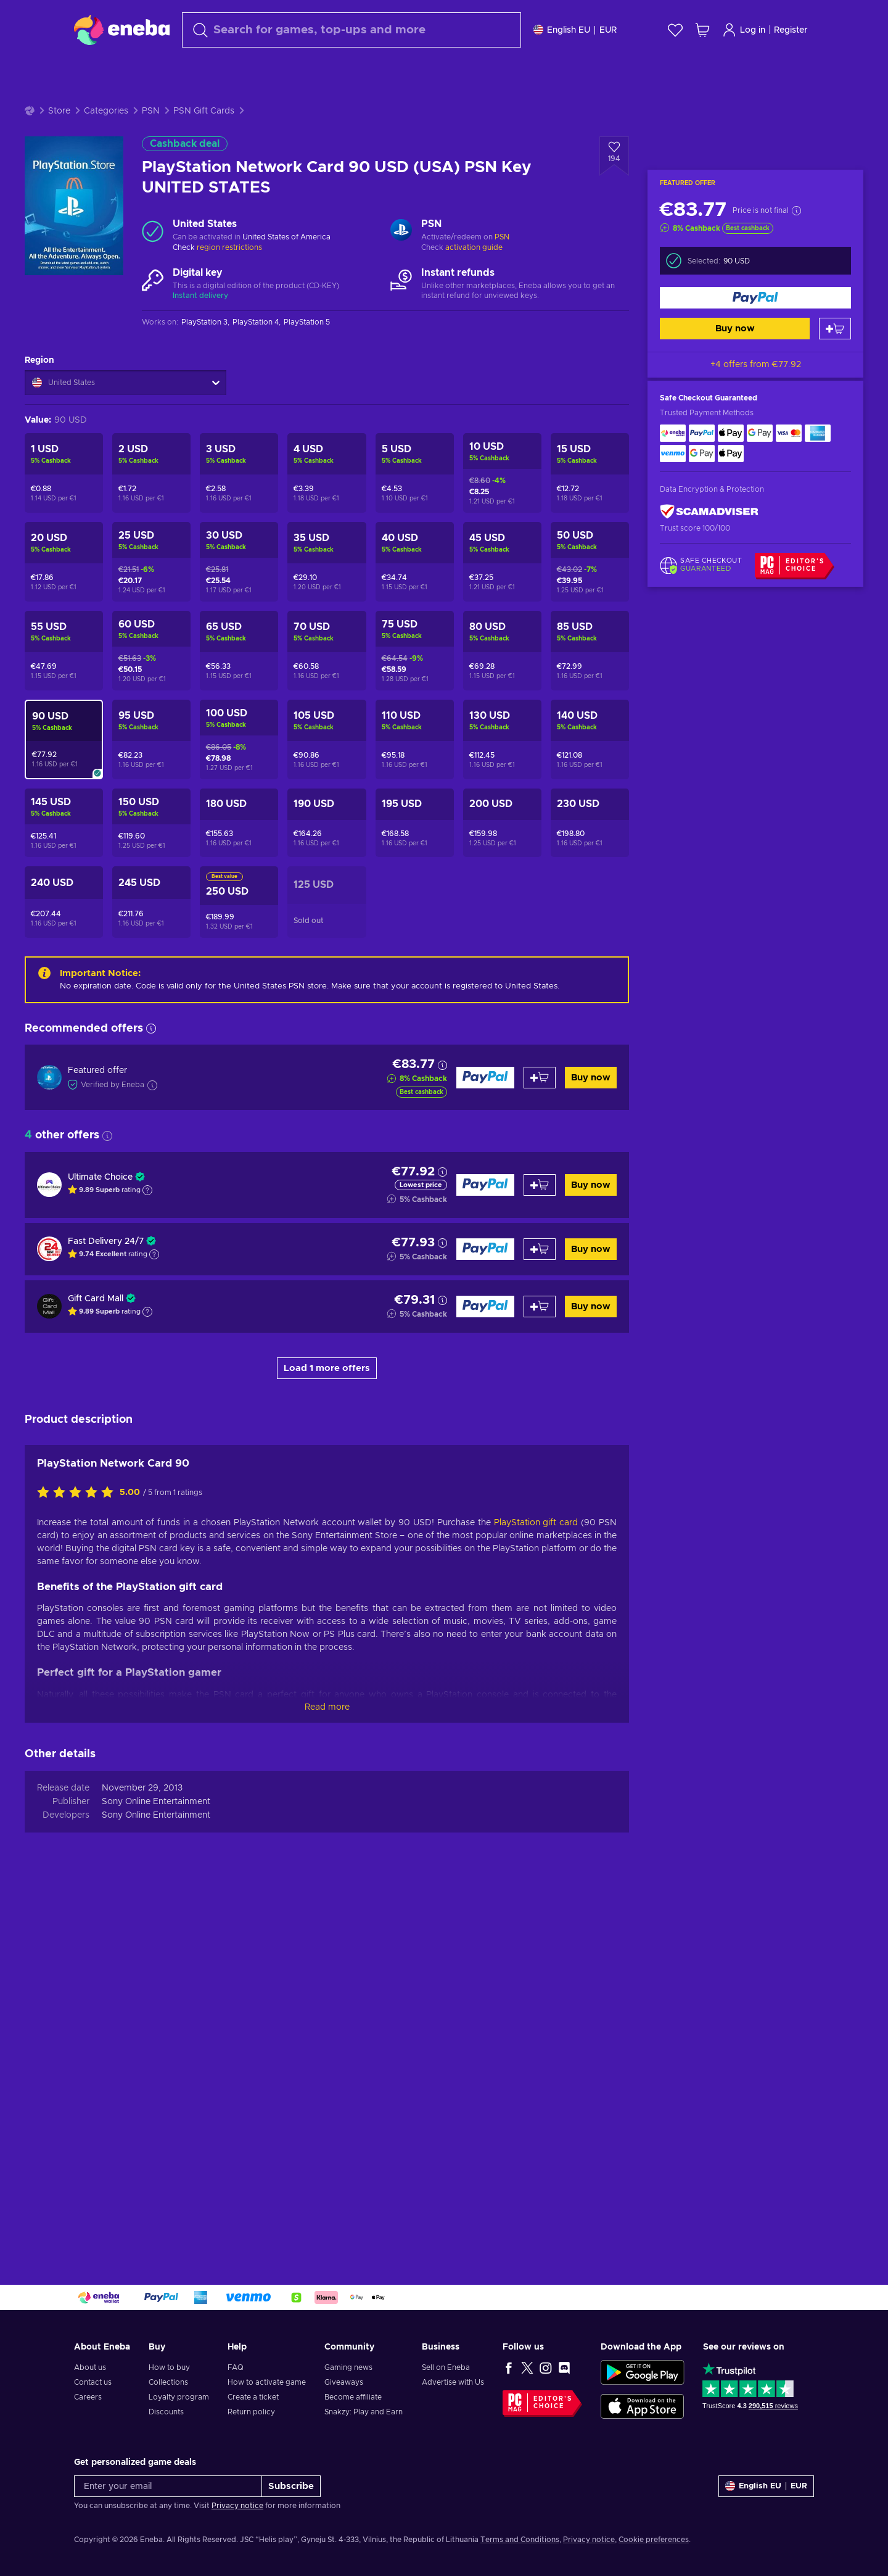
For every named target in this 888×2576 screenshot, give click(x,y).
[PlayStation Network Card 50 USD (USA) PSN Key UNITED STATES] (590, 562)
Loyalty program (179, 2397)
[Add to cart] (835, 328)
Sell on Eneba (446, 2367)
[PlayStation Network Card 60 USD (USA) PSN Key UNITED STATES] (151, 650)
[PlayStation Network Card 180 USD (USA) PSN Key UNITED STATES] (239, 823)
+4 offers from (755, 364)
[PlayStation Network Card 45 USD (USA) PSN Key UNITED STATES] (502, 562)
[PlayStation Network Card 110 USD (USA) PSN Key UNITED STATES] (415, 739)
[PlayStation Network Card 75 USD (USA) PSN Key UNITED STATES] (415, 650)
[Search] (351, 30)
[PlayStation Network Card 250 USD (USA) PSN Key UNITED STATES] (239, 902)
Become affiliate (353, 2397)
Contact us (93, 2382)
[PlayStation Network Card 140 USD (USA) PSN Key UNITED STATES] (590, 739)
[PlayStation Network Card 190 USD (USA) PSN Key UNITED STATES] (326, 823)
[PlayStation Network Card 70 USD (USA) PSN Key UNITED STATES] (326, 650)
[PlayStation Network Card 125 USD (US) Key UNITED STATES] (326, 902)
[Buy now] (755, 298)
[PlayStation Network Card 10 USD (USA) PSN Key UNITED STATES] (502, 473)
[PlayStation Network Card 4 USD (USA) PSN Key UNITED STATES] (326, 473)
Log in (743, 30)
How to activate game (267, 2382)
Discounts (166, 2412)
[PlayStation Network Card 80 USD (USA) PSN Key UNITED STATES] (502, 650)
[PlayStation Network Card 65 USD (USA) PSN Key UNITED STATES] (239, 650)
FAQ (236, 2367)
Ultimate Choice (100, 1177)
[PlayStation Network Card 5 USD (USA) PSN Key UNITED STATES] (415, 473)
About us (90, 2367)
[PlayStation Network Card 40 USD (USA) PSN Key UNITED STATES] (415, 562)
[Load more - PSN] (401, 231)
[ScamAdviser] (709, 512)
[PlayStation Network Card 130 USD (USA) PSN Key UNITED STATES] (502, 739)
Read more (327, 2072)
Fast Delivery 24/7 (106, 1241)
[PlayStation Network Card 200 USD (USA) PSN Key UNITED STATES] (502, 823)
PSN (151, 111)
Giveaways (343, 2382)
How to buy (169, 2367)
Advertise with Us (453, 2382)
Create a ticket (253, 2397)
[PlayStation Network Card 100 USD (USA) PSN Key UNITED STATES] (239, 739)
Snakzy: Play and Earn (363, 2412)
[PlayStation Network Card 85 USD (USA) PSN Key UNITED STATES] (590, 650)
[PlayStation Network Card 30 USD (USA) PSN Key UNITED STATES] (239, 562)
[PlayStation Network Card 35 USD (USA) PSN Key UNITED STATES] (326, 562)
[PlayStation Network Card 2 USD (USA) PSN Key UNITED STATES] (151, 473)
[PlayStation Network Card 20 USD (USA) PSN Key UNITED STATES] (64, 562)
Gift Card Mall (95, 1298)
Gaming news (348, 2367)
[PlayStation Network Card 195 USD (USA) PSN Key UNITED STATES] (415, 823)
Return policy (251, 2412)
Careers (88, 2397)
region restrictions (229, 247)
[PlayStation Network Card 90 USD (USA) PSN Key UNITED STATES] (64, 739)
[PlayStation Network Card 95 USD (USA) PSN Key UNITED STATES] (151, 739)
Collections (168, 2382)
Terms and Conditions (519, 2539)
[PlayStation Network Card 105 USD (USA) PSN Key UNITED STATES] (326, 739)
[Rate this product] (78, 1858)
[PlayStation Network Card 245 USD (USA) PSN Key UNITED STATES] (151, 902)
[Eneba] (122, 29)
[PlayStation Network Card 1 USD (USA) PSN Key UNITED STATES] (64, 473)
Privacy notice (237, 2505)
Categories (106, 111)
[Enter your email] (168, 2486)
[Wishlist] (675, 30)
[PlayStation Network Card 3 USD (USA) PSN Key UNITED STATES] (239, 473)
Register (791, 30)
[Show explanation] (147, 1190)
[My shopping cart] (702, 30)
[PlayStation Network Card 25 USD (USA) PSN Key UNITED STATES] (151, 562)
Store (59, 111)
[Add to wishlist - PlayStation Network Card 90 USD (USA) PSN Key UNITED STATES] (614, 156)
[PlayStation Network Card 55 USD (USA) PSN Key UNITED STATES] (64, 650)
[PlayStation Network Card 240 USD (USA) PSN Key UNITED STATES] (64, 902)
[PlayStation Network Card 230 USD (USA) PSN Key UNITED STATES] (590, 823)
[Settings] (575, 30)
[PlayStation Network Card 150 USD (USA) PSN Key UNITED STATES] (151, 823)
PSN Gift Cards (203, 111)
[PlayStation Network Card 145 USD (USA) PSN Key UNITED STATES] (64, 823)
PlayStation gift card (536, 1888)
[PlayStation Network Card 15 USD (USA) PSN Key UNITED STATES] (590, 473)
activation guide (474, 247)
